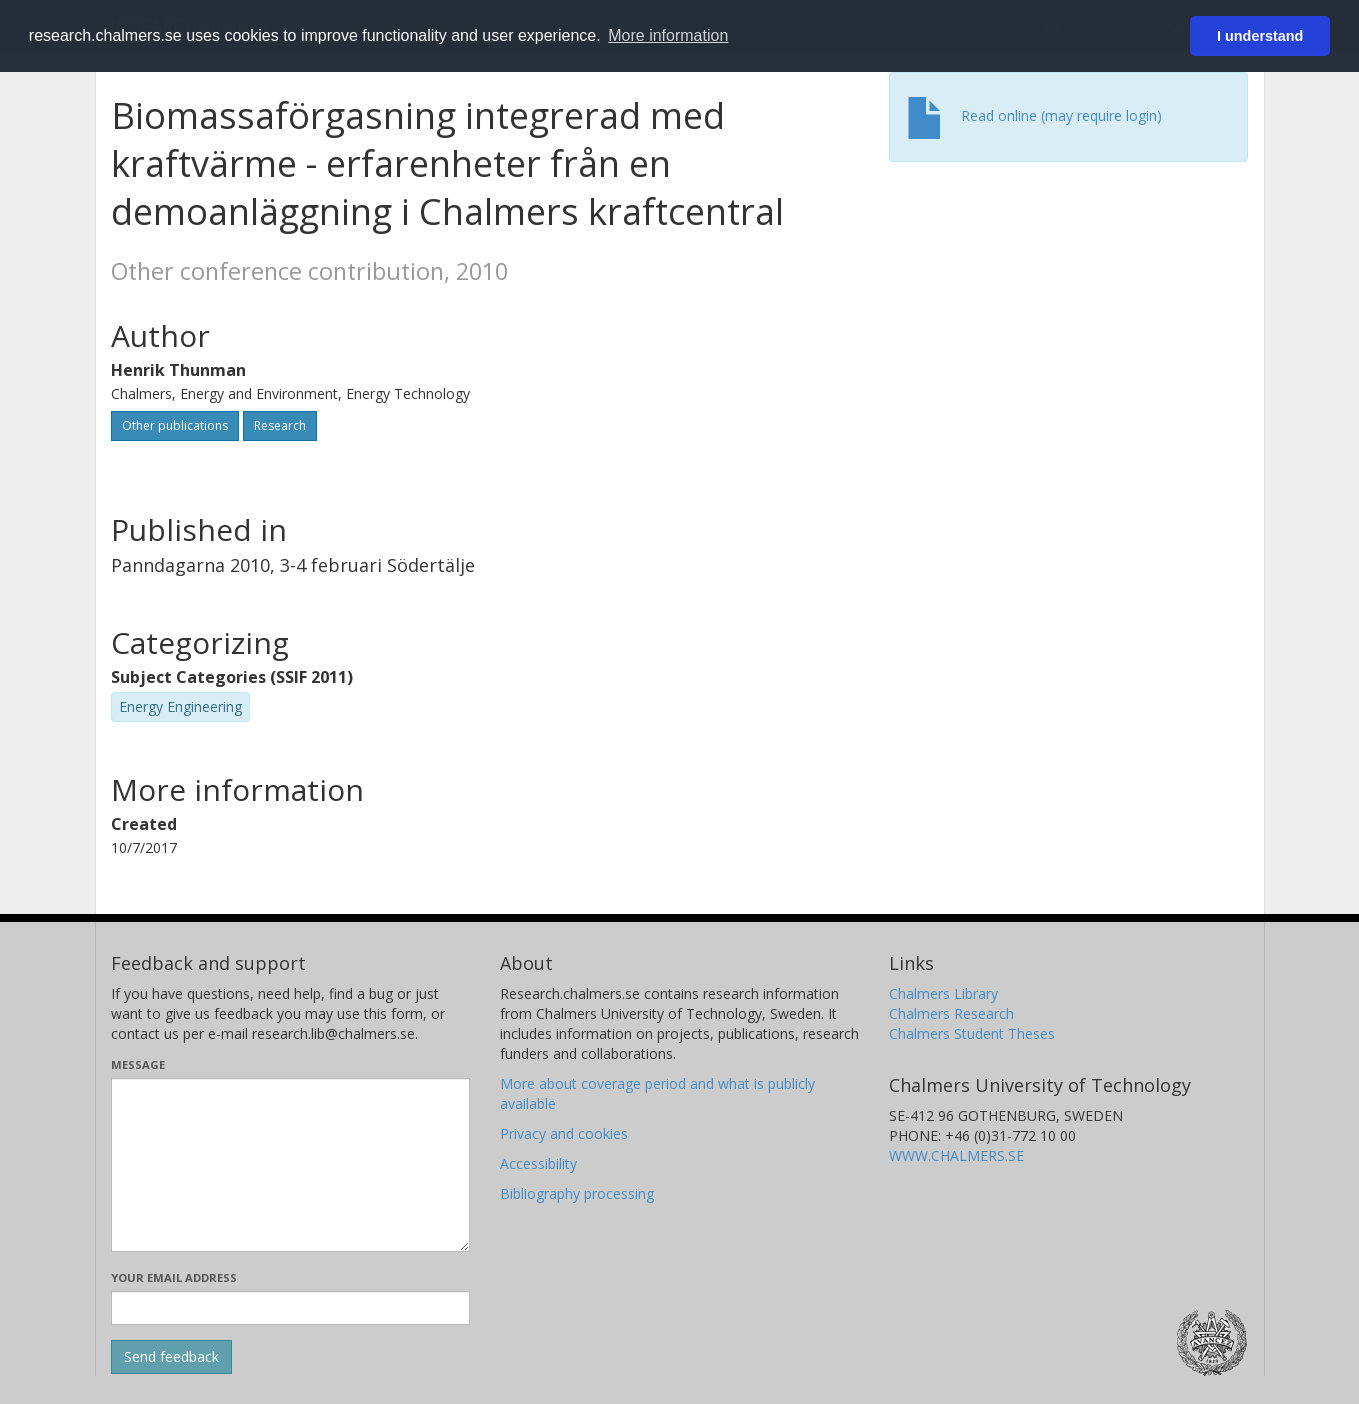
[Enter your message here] (290, 1165)
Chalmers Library (943, 993)
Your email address (174, 1277)
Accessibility (538, 1163)
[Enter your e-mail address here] (290, 1308)
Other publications (175, 425)
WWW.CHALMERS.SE (956, 1155)
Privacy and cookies (564, 1133)
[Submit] (171, 1357)
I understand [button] (1260, 36)
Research (280, 425)
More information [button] (668, 35)
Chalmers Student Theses (972, 1033)
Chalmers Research (951, 1013)
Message (138, 1064)
